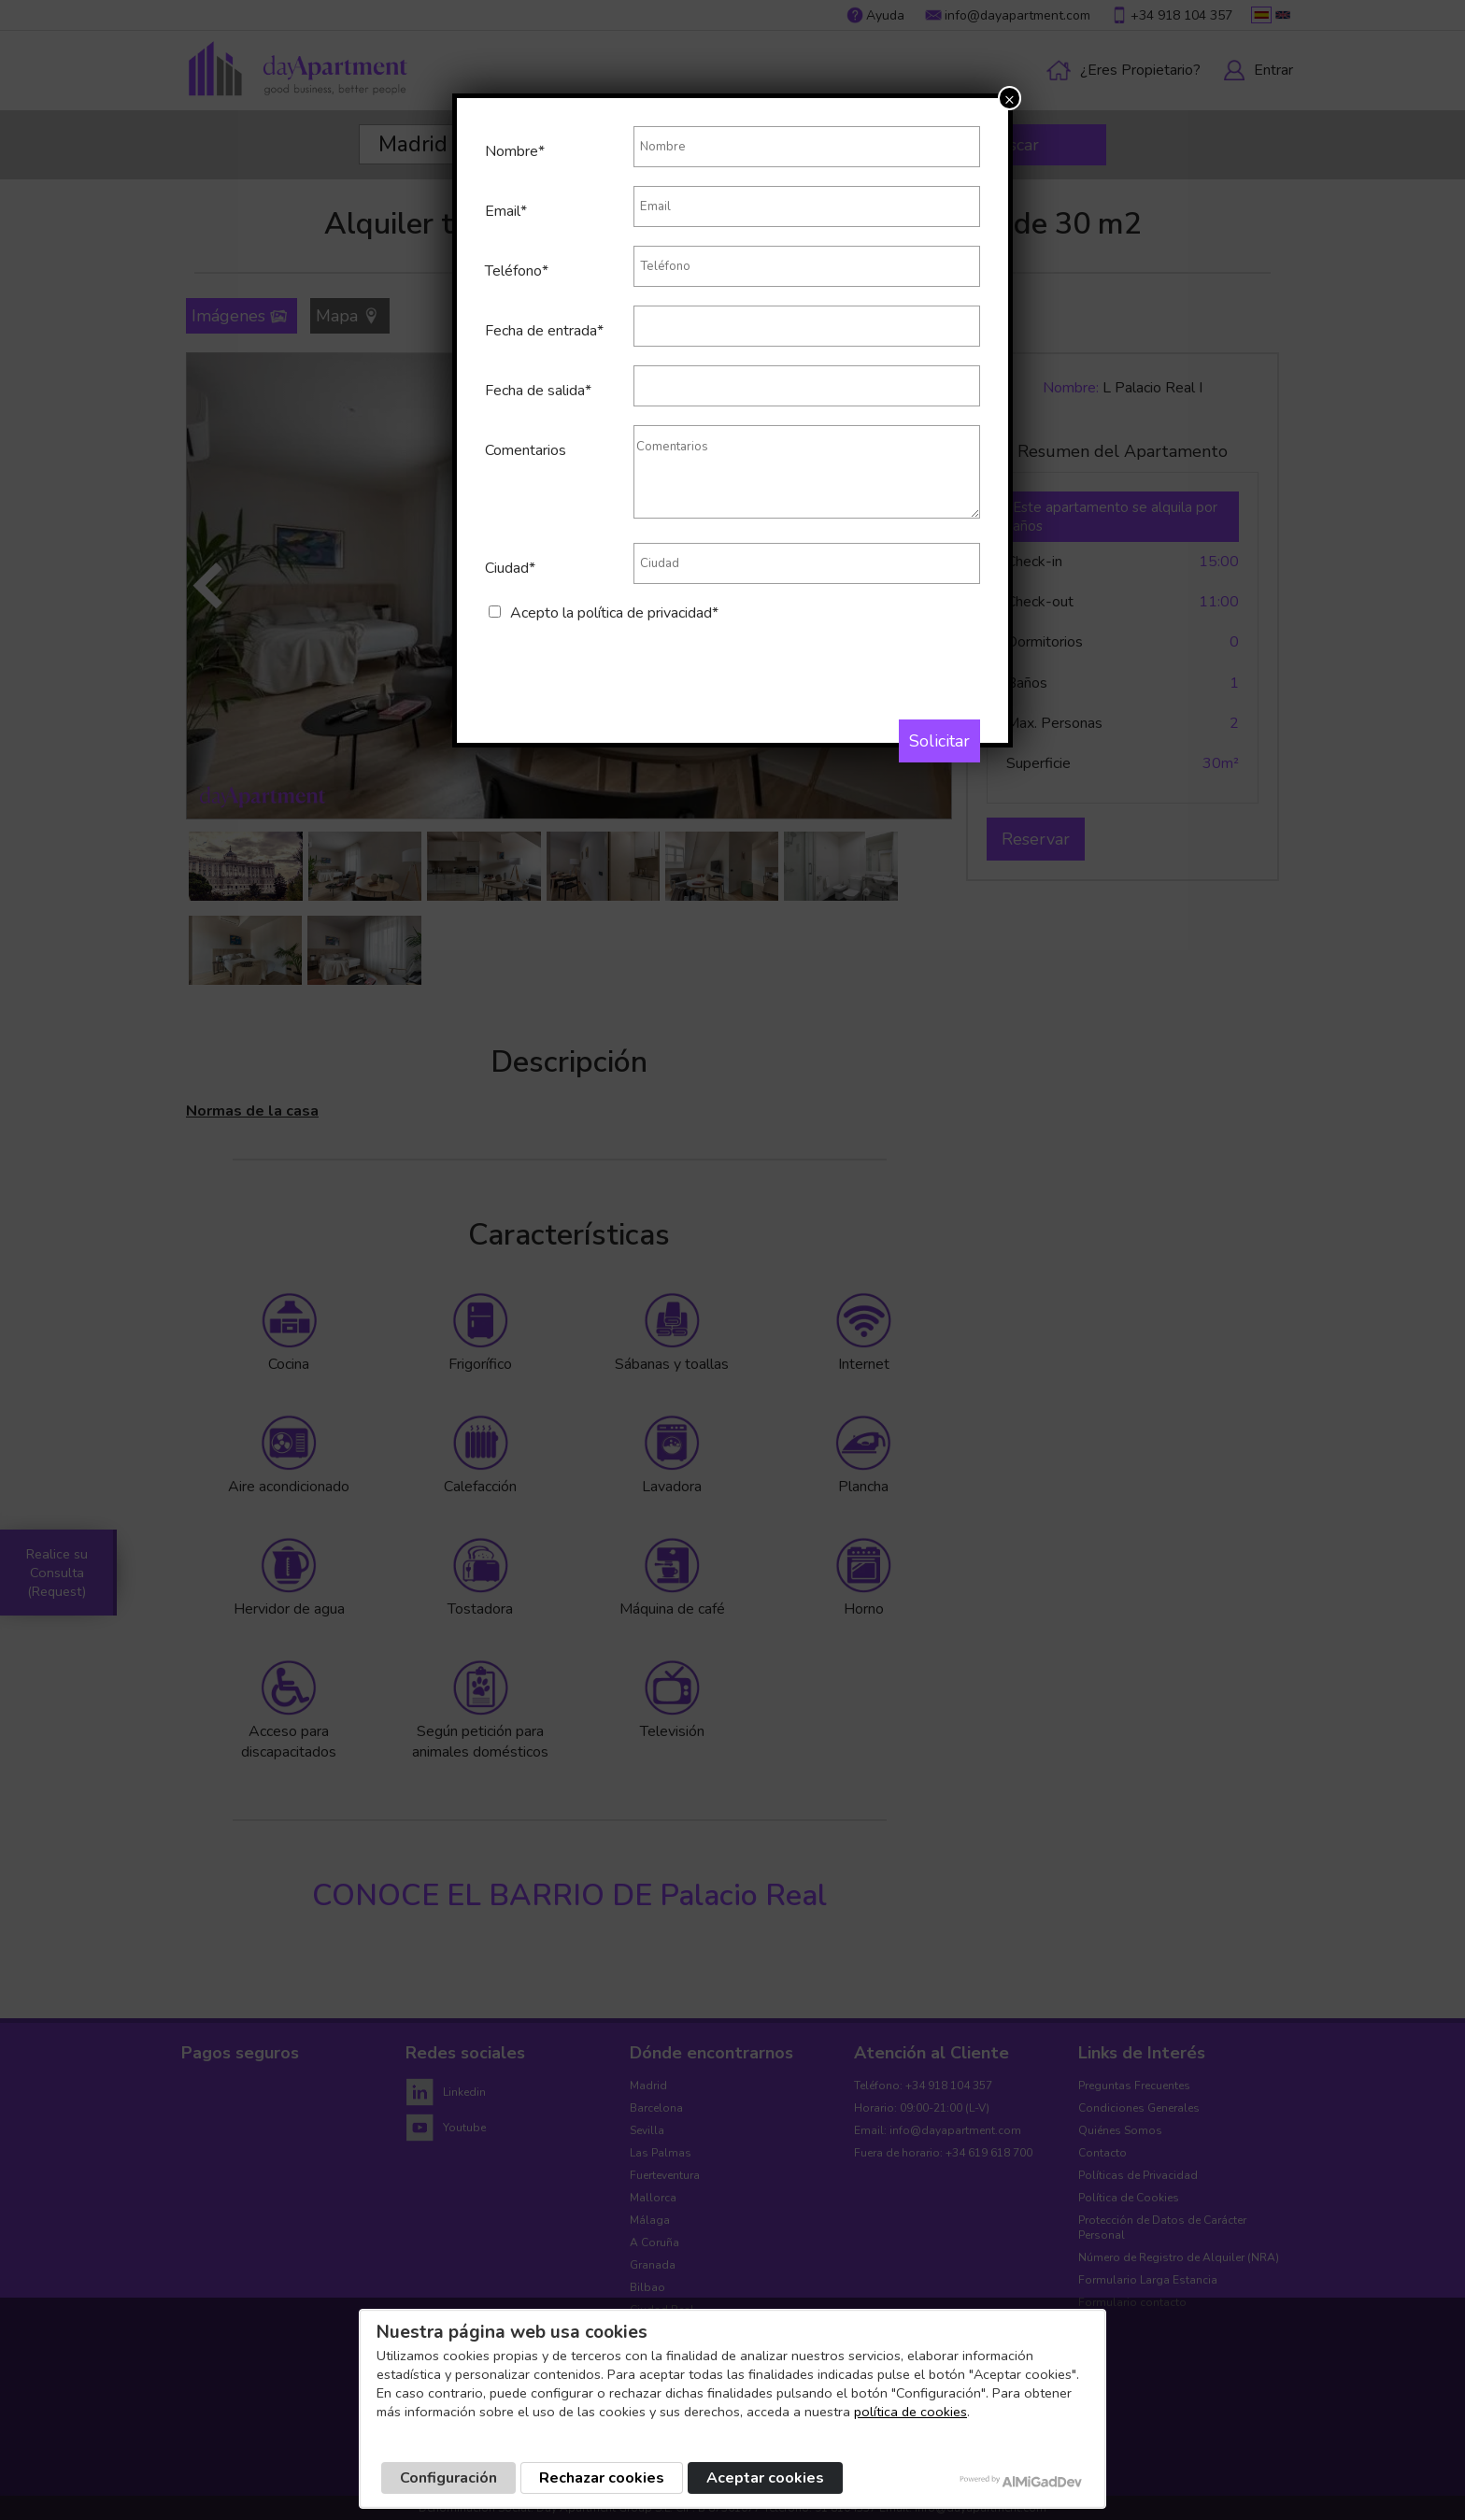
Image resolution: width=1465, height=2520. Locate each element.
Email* (506, 211)
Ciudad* (510, 568)
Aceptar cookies (765, 2478)
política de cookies (910, 2411)
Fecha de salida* (538, 390)
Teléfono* (516, 271)
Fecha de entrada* (544, 330)
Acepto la (614, 613)
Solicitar (939, 741)
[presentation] (627, 659)
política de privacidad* (647, 613)
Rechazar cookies (601, 2478)
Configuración (448, 2478)
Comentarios (525, 450)
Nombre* (515, 151)
